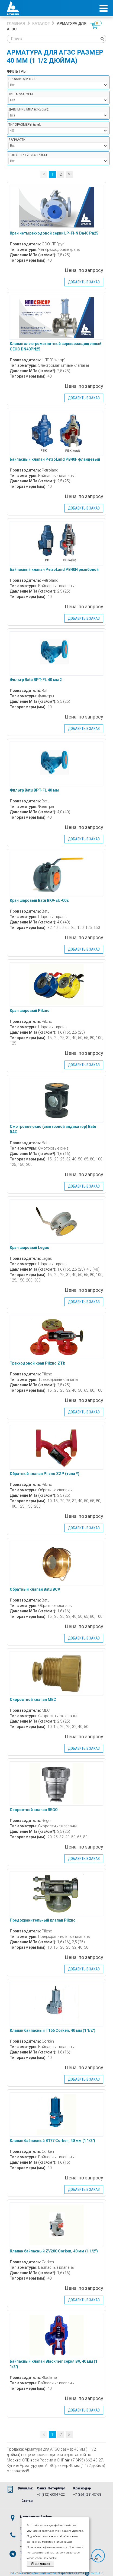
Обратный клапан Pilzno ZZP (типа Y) (44, 1473)
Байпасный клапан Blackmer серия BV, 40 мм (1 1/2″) (53, 2364)
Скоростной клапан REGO (34, 1810)
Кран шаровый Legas (29, 1247)
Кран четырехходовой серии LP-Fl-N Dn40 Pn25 (54, 233)
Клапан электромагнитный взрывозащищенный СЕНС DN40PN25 (55, 346)
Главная (16, 23)
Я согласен (40, 2564)
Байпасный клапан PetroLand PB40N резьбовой (54, 569)
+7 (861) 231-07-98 (87, 2494)
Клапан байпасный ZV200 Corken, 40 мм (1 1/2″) (54, 2251)
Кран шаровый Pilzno (30, 1010)
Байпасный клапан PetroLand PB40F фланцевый (55, 459)
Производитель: (22, 79)
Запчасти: (17, 140)
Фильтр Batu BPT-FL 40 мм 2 (36, 680)
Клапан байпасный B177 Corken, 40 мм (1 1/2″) (52, 2140)
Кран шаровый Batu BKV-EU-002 (39, 900)
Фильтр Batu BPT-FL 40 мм (34, 790)
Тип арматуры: (21, 94)
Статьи (27, 2501)
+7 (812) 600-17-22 (51, 2494)
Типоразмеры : (24, 124)
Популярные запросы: (28, 155)
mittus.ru (94, 2573)
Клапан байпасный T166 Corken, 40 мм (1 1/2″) (52, 2030)
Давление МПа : (28, 109)
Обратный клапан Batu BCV (35, 1589)
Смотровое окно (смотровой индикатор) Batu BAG (53, 1129)
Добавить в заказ (84, 282)
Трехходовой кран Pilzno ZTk (37, 1363)
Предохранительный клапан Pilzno (43, 1920)
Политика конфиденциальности (32, 2573)
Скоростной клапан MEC (33, 1699)
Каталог (41, 23)
